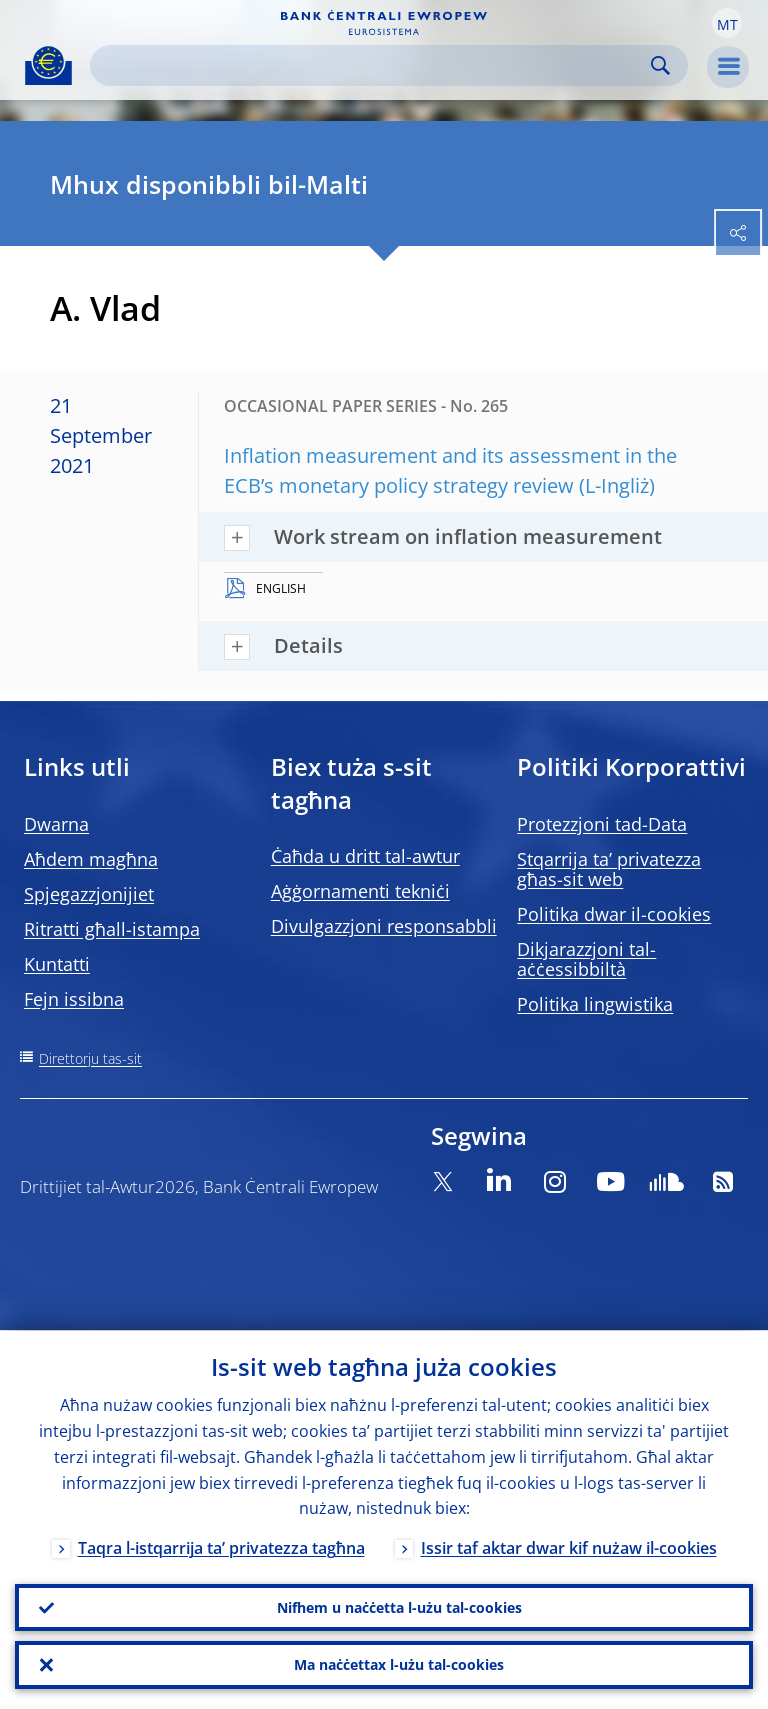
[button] (727, 23)
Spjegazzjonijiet (89, 894)
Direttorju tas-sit (90, 1058)
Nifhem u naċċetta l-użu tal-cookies (399, 1606)
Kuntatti (57, 964)
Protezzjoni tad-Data (602, 824)
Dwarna (56, 824)
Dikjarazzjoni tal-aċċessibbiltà (586, 959)
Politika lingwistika (595, 1004)
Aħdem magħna (91, 859)
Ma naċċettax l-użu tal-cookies (399, 1664)
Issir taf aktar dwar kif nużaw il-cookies (569, 1548)
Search (660, 65)
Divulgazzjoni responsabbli (384, 926)
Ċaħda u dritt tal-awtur (365, 856)
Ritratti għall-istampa (112, 929)
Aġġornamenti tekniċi (360, 891)
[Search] (373, 65)
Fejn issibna (74, 999)
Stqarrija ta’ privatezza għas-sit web (609, 869)
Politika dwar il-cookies (614, 914)
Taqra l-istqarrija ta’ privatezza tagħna (221, 1548)
